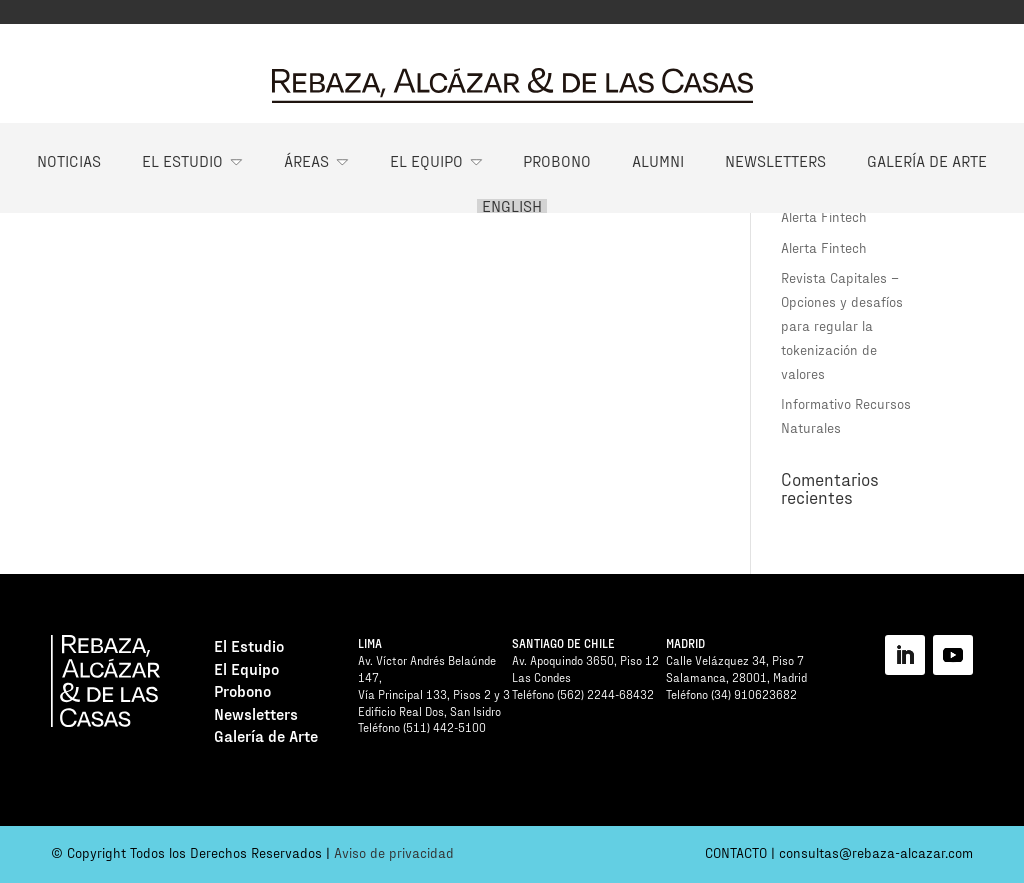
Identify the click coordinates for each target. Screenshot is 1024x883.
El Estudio (182, 160)
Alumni (658, 160)
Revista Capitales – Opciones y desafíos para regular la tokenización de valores (842, 325)
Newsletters (775, 160)
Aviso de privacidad (394, 852)
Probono (557, 160)
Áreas (306, 160)
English (512, 206)
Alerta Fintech (824, 216)
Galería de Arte (927, 160)
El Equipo (426, 160)
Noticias (69, 160)
